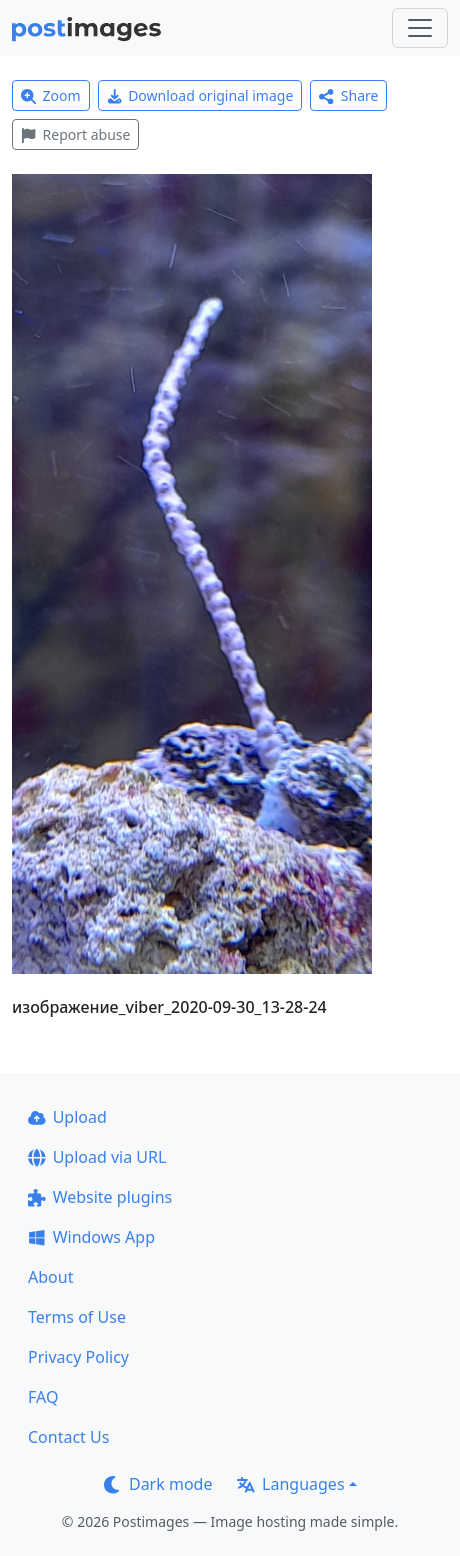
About (50, 1277)
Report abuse (75, 134)
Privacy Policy (78, 1357)
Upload (67, 1117)
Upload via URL (97, 1157)
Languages (290, 1484)
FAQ (43, 1397)
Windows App (91, 1237)
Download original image (200, 95)
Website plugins (100, 1197)
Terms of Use (77, 1317)
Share (348, 95)
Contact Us (68, 1437)
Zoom (51, 95)
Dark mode (158, 1484)
